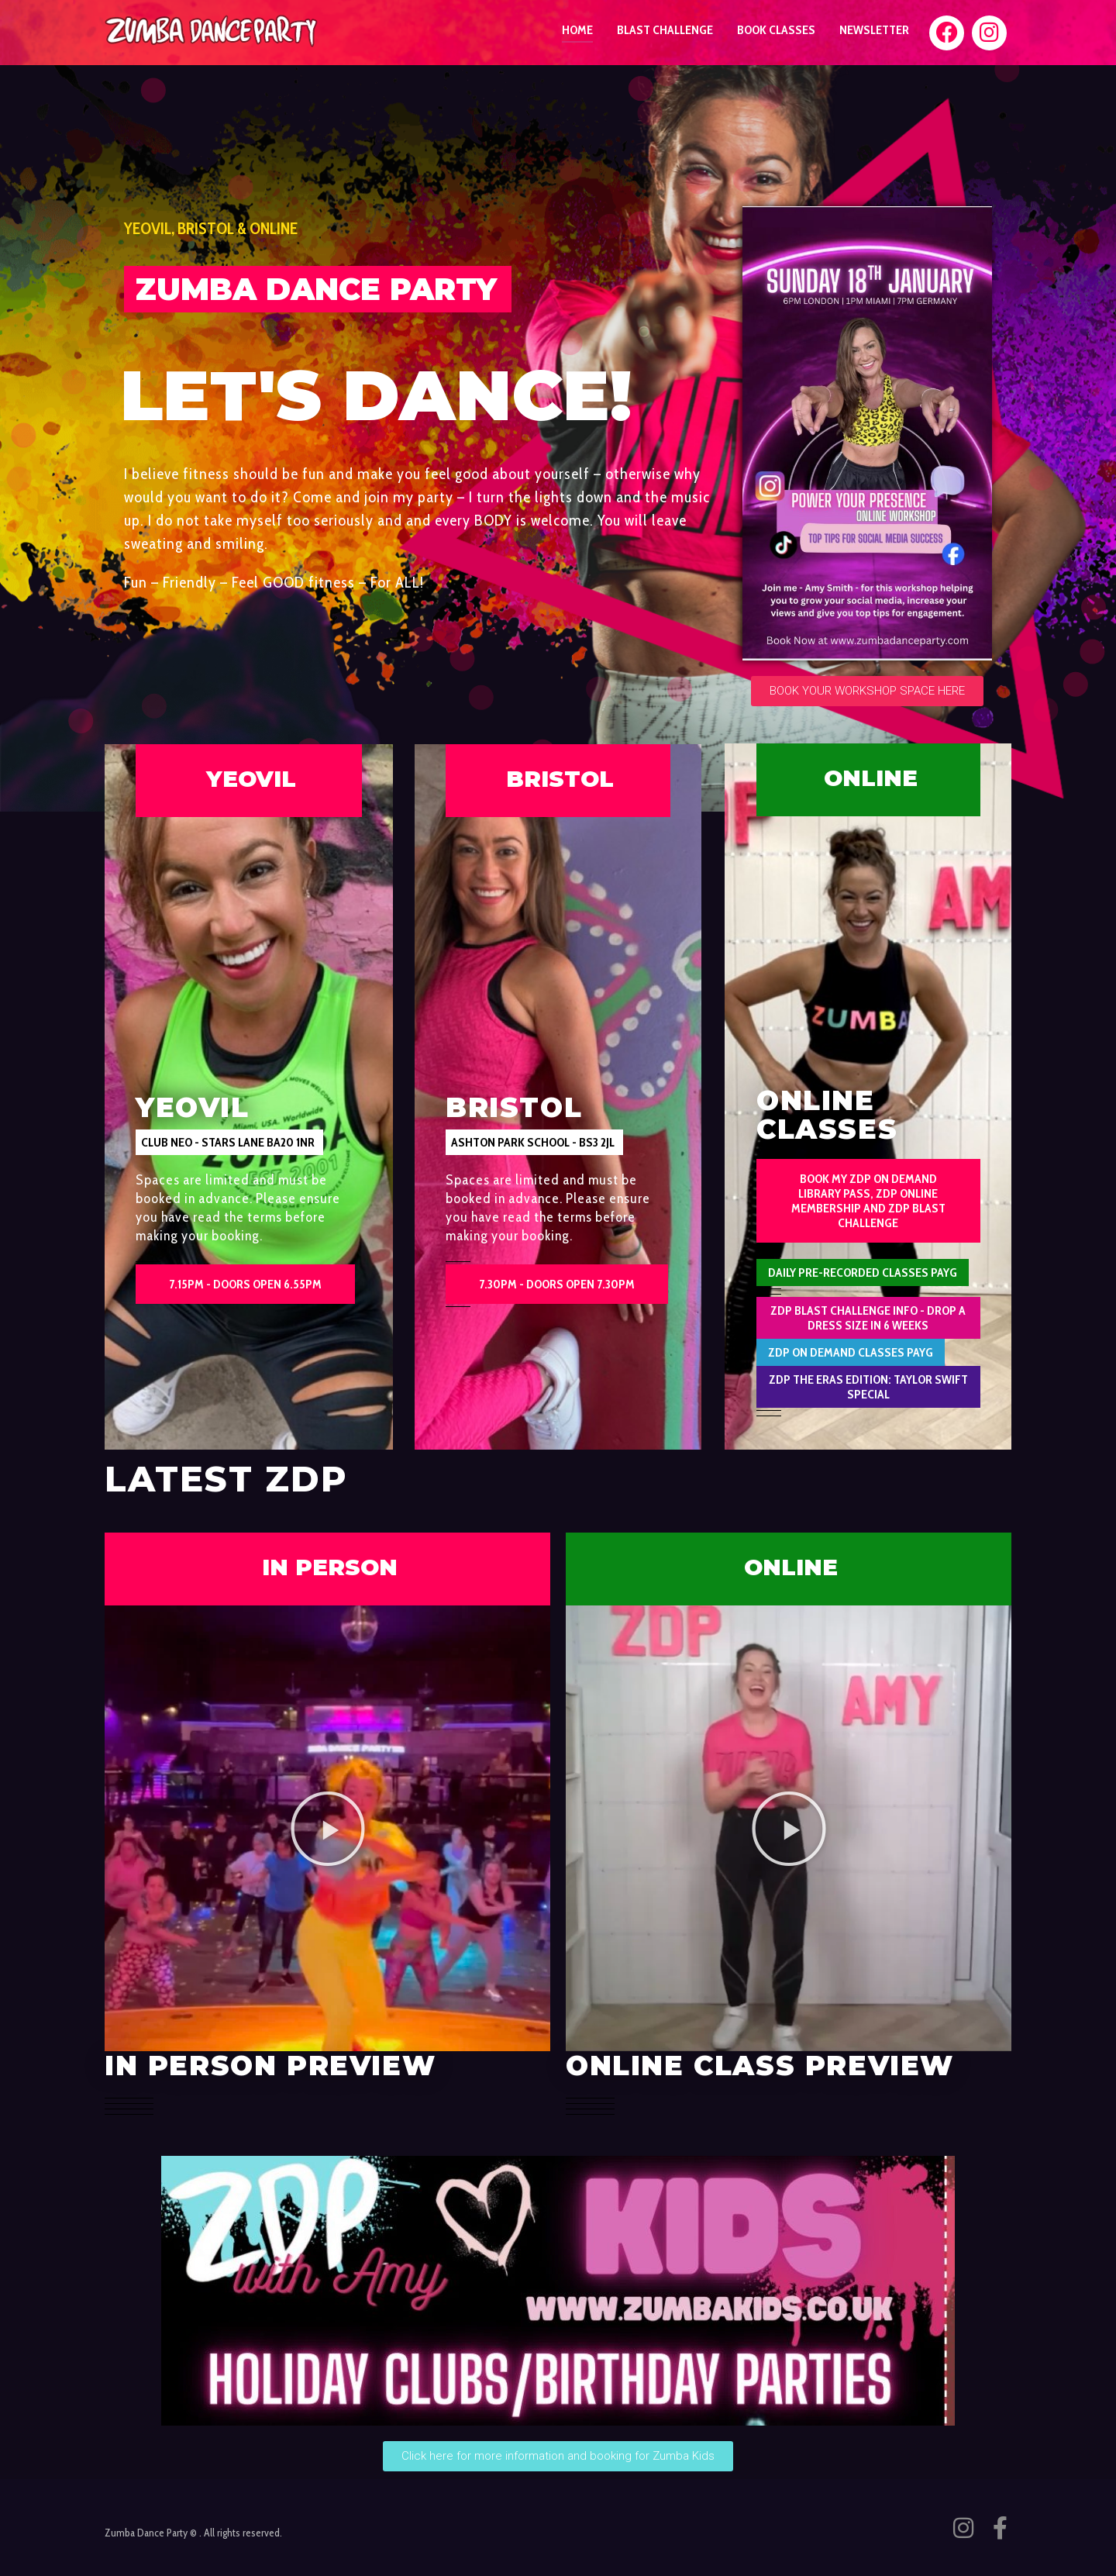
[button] (229, 1142)
